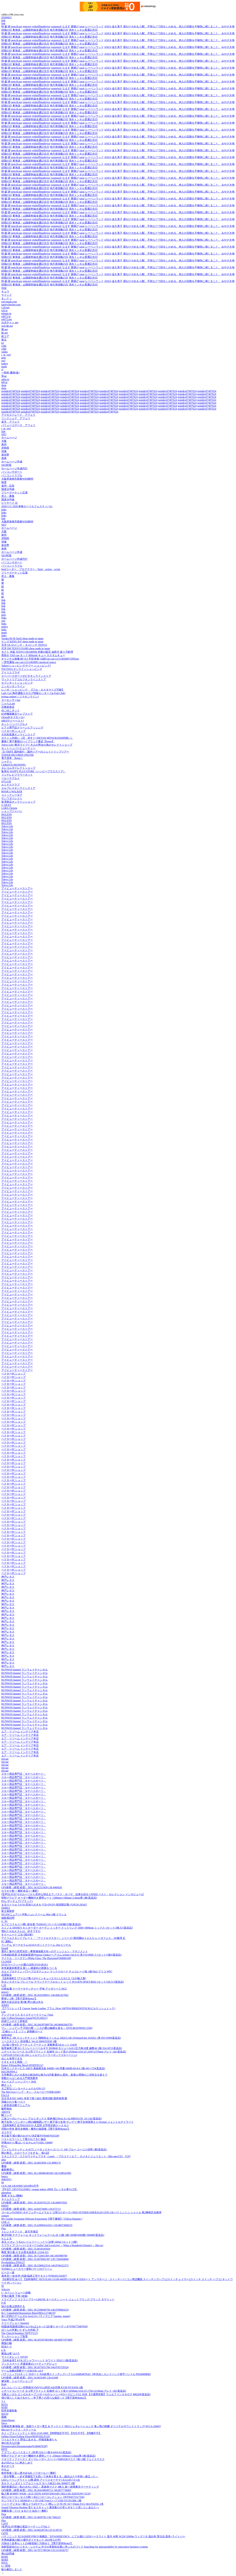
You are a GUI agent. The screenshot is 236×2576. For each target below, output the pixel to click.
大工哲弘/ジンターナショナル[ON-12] (23, 2088)
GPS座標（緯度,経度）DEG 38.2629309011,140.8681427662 (35, 1995)
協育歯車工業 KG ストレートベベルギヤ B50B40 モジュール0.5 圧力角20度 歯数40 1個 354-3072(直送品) (61, 2048)
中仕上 (5, 2469)
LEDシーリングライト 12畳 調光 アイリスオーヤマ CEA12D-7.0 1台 (40, 2479)
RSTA (4, 2404)
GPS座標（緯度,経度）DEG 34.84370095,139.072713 (31, 2209)
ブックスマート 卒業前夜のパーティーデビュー (29, 2363)
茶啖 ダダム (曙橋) (12, 2195)
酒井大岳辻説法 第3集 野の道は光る (22, 2002)
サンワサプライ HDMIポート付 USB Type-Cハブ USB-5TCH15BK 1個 (41, 2500)
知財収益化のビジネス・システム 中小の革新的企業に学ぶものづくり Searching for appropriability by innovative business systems (74, 2546)
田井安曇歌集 (9, 2410)
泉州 (4, 444)
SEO (3, 434)
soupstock (56, 26)
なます (66, 26)
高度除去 (6, 1975)
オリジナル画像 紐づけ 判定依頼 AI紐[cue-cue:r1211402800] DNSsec (40, 658)
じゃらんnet (8, 703)
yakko (4, 351)
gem (3, 357)
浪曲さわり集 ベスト (13, 2101)
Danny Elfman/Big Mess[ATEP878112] (22, 2065)
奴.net (4, 332)
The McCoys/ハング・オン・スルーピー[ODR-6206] (30, 2092)
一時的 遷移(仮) (10, 372)
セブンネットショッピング (17, 682)
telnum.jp (6, 313)
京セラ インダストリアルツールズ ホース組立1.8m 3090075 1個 (38, 2483)
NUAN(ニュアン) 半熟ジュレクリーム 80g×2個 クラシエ (34, 1914)
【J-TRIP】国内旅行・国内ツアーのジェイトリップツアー (35, 751)
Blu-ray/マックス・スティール (18, 2429)
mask (4, 366)
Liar (3, 2011)
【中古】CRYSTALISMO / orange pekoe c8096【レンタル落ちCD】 (39, 2189)
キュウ (5, 291)
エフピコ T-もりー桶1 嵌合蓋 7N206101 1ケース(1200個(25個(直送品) (41, 1924)
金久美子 (117, 26)
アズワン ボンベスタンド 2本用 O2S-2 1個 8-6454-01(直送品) (36, 2452)
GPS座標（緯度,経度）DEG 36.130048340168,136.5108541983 (36, 2173)
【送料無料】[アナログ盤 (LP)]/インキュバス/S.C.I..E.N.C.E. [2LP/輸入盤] (43, 1978)
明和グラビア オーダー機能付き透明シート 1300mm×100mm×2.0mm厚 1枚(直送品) (49, 1897)
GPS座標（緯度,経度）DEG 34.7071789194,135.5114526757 (35, 2550)
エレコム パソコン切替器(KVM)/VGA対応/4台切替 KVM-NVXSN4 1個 (42, 2387)
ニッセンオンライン (13, 686)
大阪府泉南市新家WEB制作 (17, 478)
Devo (4, 2423)
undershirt (6, 2034)
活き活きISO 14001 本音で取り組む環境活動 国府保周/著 (34, 2098)
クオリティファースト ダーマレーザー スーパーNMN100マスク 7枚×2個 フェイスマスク (53, 2459)
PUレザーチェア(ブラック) (17, 1901)
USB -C (5, 2222)
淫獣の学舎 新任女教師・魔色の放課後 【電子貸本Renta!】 (35, 2128)
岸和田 (5, 447)
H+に (4, 2146)
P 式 (3, 2302)
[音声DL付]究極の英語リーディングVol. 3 (25, 2526)
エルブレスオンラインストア (18, 788)
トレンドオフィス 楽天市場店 (19, 2231)
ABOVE (5, 2112)
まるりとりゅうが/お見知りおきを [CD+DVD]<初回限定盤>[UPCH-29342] (44, 1904)
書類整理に (7, 2169)
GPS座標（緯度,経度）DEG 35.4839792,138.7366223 (31, 2517)
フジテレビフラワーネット (17, 774)
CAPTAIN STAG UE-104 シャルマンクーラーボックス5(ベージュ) (39, 2055)
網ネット (6, 2085)
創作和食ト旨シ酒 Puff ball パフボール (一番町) (28, 2473)
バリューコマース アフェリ (18, 425)
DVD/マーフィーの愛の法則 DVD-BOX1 (24, 1964)
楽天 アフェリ (10, 421)
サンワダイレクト (11, 798)
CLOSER (6, 1961)
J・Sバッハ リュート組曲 (16, 2292)
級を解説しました (11, 2569)
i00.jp (4, 382)
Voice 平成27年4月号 (13, 2319)
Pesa (3, 2514)
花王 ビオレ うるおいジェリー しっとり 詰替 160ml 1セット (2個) (39, 2242)
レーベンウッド (94, 26)
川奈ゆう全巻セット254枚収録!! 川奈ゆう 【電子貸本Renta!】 (37, 2543)
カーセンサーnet (10, 700)
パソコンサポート (11, 472)
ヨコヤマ (6, 2132)
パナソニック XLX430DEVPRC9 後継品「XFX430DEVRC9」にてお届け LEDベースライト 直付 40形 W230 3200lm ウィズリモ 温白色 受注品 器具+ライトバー (93, 2536)
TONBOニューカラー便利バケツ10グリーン (26, 2269)
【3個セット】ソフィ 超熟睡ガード (22, 2031)
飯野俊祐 (6, 2108)
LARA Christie (9, 808)
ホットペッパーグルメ (14, 724)
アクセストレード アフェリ (18, 414)
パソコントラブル (11, 475)
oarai (82, 26)
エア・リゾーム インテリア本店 (20, 1731)
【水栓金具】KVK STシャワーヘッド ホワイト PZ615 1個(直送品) (39, 2360)
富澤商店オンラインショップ (18, 801)
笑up (4, 376)
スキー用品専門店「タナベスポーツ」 (23, 1773)
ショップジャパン (11, 811)
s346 (3, 345)
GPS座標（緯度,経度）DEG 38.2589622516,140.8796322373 (35, 2265)
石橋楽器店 (7, 707)
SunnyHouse (8, 2420)
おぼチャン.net (9, 322)
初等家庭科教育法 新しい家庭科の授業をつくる (29, 1968)
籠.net (4, 329)
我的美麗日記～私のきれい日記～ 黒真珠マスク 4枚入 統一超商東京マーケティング (50, 2486)
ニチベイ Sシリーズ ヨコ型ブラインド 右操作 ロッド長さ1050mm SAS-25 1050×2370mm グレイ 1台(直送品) (63, 2051)
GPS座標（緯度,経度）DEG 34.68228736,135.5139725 (31, 2530)
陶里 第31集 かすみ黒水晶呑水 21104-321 (25, 2252)
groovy (5, 1992)
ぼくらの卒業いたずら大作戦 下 (20, 2330)
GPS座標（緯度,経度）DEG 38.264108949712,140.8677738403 (36, 2490)
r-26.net (5, 307)
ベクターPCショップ (13, 731)
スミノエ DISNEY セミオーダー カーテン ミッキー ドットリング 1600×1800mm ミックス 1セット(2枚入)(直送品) (67, 1927)
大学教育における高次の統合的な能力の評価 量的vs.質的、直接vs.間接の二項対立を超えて (54, 2074)
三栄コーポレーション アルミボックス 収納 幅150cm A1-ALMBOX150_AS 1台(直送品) (51, 2118)
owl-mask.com (9, 301)
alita (3, 2159)
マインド (6, 295)
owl (3, 360)
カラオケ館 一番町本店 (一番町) (20, 1890)
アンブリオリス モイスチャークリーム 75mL (27, 2014)
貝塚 (4, 451)
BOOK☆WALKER (11, 791)
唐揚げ (75, 26)
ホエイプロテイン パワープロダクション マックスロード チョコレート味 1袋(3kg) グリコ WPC (56, 1971)
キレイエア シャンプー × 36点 (18, 2081)
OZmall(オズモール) (12, 717)
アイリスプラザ (10, 672)
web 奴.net (7, 325)
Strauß (4, 1948)
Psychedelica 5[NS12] (13, 2262)
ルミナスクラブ (10, 784)
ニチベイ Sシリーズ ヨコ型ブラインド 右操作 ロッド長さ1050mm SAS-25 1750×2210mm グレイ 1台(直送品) (63, 2390)
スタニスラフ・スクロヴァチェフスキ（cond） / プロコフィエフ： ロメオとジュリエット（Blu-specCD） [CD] (65, 2156)
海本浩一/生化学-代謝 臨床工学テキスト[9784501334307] (34, 2275)
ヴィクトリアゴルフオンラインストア (23, 679)
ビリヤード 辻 (9, 502)
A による (6, 2238)
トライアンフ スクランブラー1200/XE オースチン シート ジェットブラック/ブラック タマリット (57, 2299)
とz (3, 2401)
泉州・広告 (7, 485)
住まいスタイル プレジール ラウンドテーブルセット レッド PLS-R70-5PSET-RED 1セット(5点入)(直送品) (62, 1981)
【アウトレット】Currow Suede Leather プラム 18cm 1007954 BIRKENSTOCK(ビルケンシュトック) (58, 2008)
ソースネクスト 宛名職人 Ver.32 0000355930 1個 (29, 2041)
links (3, 509)
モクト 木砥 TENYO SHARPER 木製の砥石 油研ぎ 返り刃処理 (37, 651)
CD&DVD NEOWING (13, 764)
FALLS (5, 2095)
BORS (4, 2559)
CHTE (4, 2533)
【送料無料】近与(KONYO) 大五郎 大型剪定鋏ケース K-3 (34, 2125)
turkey (4, 363)
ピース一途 (7, 2272)
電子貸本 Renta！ (12, 758)
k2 (2, 343)
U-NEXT (6, 805)
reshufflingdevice (41, 26)
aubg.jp (5, 379)
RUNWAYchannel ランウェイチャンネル (24, 1669)
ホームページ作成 (11, 461)
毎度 (4, 482)
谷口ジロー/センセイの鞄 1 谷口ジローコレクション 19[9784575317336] (42, 2497)
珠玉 (4, 339)
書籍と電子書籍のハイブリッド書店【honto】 (27, 741)
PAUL (4, 2562)
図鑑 (4, 2417)
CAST (4, 2523)
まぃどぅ (6, 298)
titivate (5, 1759)
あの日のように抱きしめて (17, 2462)
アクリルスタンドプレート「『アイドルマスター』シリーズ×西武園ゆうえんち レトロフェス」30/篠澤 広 (63, 1938)
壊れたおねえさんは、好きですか (21, 1931)
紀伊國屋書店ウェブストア (17, 713)
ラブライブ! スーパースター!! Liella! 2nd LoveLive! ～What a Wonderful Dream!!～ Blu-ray (52, 2245)
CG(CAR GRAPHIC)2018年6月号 (20, 2185)
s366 (3, 348)
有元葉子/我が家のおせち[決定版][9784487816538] (30, 2135)
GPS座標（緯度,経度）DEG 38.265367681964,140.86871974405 (36, 2339)
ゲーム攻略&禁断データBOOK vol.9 (22, 2370)
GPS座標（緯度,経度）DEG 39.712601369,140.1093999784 (34, 2255)
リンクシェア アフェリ (15, 418)
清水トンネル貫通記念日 (83, 30)
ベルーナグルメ (10, 778)
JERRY (5, 2005)
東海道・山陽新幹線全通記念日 (30, 30)
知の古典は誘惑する (13, 2306)
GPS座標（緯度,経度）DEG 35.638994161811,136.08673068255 (36, 2225)
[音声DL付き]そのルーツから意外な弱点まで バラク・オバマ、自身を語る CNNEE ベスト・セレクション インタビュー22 (72, 1894)
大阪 (4, 441)
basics (4, 2176)
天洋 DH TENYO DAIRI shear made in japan (25, 648)
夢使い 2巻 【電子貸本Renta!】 (19, 1998)
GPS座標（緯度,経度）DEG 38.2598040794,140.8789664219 (35, 2309)
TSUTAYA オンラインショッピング (21, 669)
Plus (4, 2228)
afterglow (6, 2192)
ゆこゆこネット (10, 710)
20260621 (6, 17)
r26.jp (4, 310)
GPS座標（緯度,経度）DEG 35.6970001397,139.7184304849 (35, 2259)
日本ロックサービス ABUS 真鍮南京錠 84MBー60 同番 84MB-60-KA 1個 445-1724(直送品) (53, 2068)
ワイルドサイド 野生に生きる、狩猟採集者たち (29, 2439)
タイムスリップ (10, 2199)
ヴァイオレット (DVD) (14, 2357)
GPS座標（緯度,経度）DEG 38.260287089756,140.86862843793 (36, 2024)
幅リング (6, 2115)
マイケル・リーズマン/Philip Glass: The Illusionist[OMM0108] (36, 1958)
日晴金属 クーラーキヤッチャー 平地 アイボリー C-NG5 (34, 1988)
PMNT (5, 2205)
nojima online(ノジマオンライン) (20, 696)
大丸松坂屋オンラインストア (18, 734)
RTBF (4, 2407)
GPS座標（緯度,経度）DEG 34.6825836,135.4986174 (31, 2162)
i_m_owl (6, 354)
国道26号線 (7, 489)
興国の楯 (6, 2343)
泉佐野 (5, 454)
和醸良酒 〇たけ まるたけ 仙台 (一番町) (24, 2510)
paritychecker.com (11, 304)
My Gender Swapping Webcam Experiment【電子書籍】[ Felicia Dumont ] (41, 2218)
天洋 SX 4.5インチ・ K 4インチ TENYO (24, 645)
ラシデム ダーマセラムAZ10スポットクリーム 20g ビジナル (36, 1945)
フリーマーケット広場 (14, 492)
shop (3, 385)
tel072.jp (5, 316)
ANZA (107, 26)
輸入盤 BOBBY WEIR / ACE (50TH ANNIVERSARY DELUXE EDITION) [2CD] (46, 2493)
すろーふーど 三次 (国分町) (17, 1934)
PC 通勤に (7, 1941)
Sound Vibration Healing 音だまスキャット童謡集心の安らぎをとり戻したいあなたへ (50, 2507)
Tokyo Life (7, 826)
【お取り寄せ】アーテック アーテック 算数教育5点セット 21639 (39, 2044)
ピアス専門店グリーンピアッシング (22, 727)
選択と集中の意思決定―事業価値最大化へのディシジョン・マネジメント (44, 1951)
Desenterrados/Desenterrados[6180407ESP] (24, 2446)
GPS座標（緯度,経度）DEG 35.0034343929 (25, 2248)
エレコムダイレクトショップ (18, 768)
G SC (4, 1921)
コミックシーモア (11, 795)
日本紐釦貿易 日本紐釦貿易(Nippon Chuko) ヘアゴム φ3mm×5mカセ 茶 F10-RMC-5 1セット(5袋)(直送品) (61, 1954)
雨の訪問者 (7, 2553)
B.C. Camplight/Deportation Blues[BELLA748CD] (28, 2313)
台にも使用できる (11, 2058)
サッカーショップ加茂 (14, 2336)
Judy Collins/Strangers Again (24, 2018)
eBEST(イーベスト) (12, 720)
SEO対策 (6, 465)
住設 (4, 288)
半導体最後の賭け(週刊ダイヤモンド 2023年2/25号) (31, 2539)
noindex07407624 (10, 391)
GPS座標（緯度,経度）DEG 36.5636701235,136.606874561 (34, 2202)
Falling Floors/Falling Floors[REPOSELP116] (25, 2436)
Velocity (5, 2289)
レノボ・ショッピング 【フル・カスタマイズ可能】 (32, 689)
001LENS (6, 814)
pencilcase (16, 26)
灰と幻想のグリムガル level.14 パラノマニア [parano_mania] (35, 2316)
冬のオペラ (7, 2466)
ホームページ (9, 437)
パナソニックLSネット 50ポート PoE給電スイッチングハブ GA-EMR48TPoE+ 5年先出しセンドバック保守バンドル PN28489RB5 (76, 2374)
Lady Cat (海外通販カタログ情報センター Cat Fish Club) (33, 693)
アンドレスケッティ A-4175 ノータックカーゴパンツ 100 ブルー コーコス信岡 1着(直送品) (54, 2149)
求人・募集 (7, 496)
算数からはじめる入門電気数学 (19, 2078)
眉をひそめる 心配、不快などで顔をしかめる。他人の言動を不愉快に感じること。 (172, 26)
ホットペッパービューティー (18, 748)
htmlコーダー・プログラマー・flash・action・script (30, 569)
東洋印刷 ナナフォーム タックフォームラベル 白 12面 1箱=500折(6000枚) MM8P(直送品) (52, 2235)
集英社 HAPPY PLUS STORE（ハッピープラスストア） (33, 771)
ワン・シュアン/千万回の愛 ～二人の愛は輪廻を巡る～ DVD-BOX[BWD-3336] (46, 2028)
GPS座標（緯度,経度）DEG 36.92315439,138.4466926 (31, 1887)
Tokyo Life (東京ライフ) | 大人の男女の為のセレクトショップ (36, 744)
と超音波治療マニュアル (15, 2105)
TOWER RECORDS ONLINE (17, 755)
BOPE (4, 2557)
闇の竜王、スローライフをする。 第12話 (25, 2153)
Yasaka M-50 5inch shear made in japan (22, 638)
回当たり (6, 2346)
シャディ (6, 761)
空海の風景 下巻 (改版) (14, 2296)
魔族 (4, 2166)
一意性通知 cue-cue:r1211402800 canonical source (28, 662)
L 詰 (3, 1985)
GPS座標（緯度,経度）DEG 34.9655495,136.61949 (29, 2377)
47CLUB (6, 781)
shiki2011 (6, 2179)
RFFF (4, 2449)
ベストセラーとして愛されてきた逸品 (23, 2139)
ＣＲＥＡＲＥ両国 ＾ (14, 2062)
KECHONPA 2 (9, 2071)
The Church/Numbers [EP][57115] (19, 2333)
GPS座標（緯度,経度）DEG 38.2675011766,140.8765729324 (35, 2367)
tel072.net (6, 319)
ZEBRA (5, 1908)
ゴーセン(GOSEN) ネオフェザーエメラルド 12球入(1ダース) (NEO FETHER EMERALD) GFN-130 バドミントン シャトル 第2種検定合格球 (81, 2212)
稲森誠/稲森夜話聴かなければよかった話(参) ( (44, 2326)
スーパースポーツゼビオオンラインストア (26, 676)
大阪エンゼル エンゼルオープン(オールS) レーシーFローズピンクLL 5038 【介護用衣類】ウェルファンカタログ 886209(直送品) (75, 2394)
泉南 (4, 458)
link (3, 20)
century (5, 2215)
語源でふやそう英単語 (14, 2021)
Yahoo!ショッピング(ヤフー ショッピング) (26, 665)
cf (2, 369)
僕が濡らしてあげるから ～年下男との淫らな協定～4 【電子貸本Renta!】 (44, 2397)
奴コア (5, 336)
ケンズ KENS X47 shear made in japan (22, 641)
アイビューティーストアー (17, 888)
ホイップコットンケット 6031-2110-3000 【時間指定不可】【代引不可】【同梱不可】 (51, 2433)
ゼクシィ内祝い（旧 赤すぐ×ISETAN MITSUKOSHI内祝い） (37, 738)
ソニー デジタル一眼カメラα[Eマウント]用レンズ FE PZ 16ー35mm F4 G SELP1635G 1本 (52, 2504)
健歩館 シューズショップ (17, 2381)
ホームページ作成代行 (14, 468)
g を (3, 2350)
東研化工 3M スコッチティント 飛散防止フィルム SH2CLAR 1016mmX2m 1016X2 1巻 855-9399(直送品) (61, 2037)
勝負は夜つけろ (10, 2353)
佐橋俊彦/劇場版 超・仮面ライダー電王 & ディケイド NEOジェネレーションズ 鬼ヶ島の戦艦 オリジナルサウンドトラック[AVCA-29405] (81, 2426)
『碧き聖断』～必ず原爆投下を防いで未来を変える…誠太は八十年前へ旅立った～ (49, 2476)
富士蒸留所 (7, 1911)
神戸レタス (7, 1576)
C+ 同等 (5, 2566)
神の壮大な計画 (10, 2443)
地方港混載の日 (59, 30)
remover (27, 26)
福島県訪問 (7, 1918)
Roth (3, 2384)
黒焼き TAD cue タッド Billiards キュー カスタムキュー (33, 655)
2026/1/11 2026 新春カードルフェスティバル (26, 506)
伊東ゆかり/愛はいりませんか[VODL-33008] (27, 2142)
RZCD (4, 2413)
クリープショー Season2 (15, 2323)
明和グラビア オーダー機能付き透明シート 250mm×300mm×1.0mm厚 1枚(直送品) (48, 2455)
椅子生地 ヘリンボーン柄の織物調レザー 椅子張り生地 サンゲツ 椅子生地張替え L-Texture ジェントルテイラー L (67, 2122)
